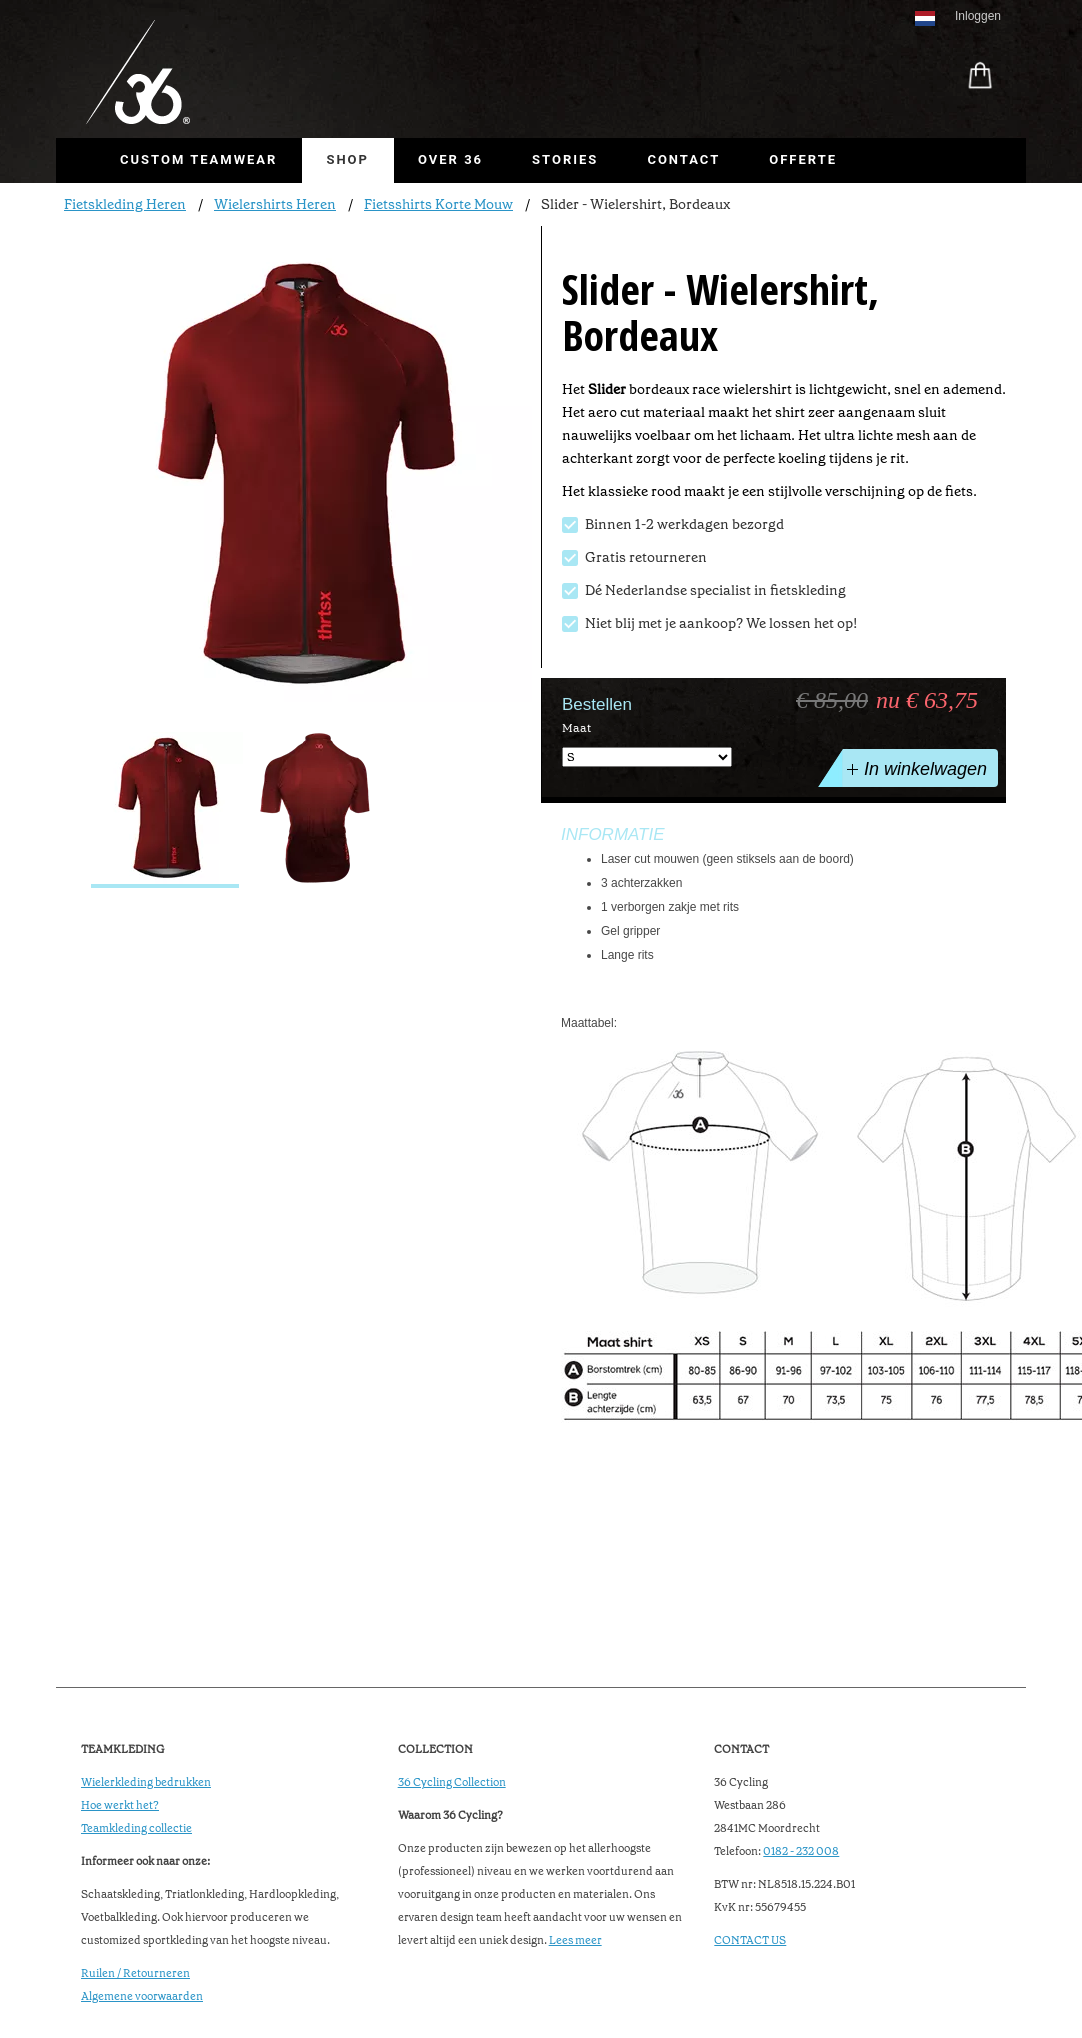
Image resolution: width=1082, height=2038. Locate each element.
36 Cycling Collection (452, 1782)
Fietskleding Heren (125, 204)
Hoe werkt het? (120, 1805)
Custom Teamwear (198, 159)
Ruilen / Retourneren (135, 1973)
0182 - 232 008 (801, 1851)
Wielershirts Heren (275, 204)
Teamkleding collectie (136, 1828)
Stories (565, 159)
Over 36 (450, 159)
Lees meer (575, 1940)
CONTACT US (750, 1940)
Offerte (803, 159)
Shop (347, 159)
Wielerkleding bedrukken (146, 1782)
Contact (683, 159)
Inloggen (978, 16)
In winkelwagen (915, 768)
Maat (576, 728)
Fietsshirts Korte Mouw (438, 204)
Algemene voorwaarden (142, 1996)
